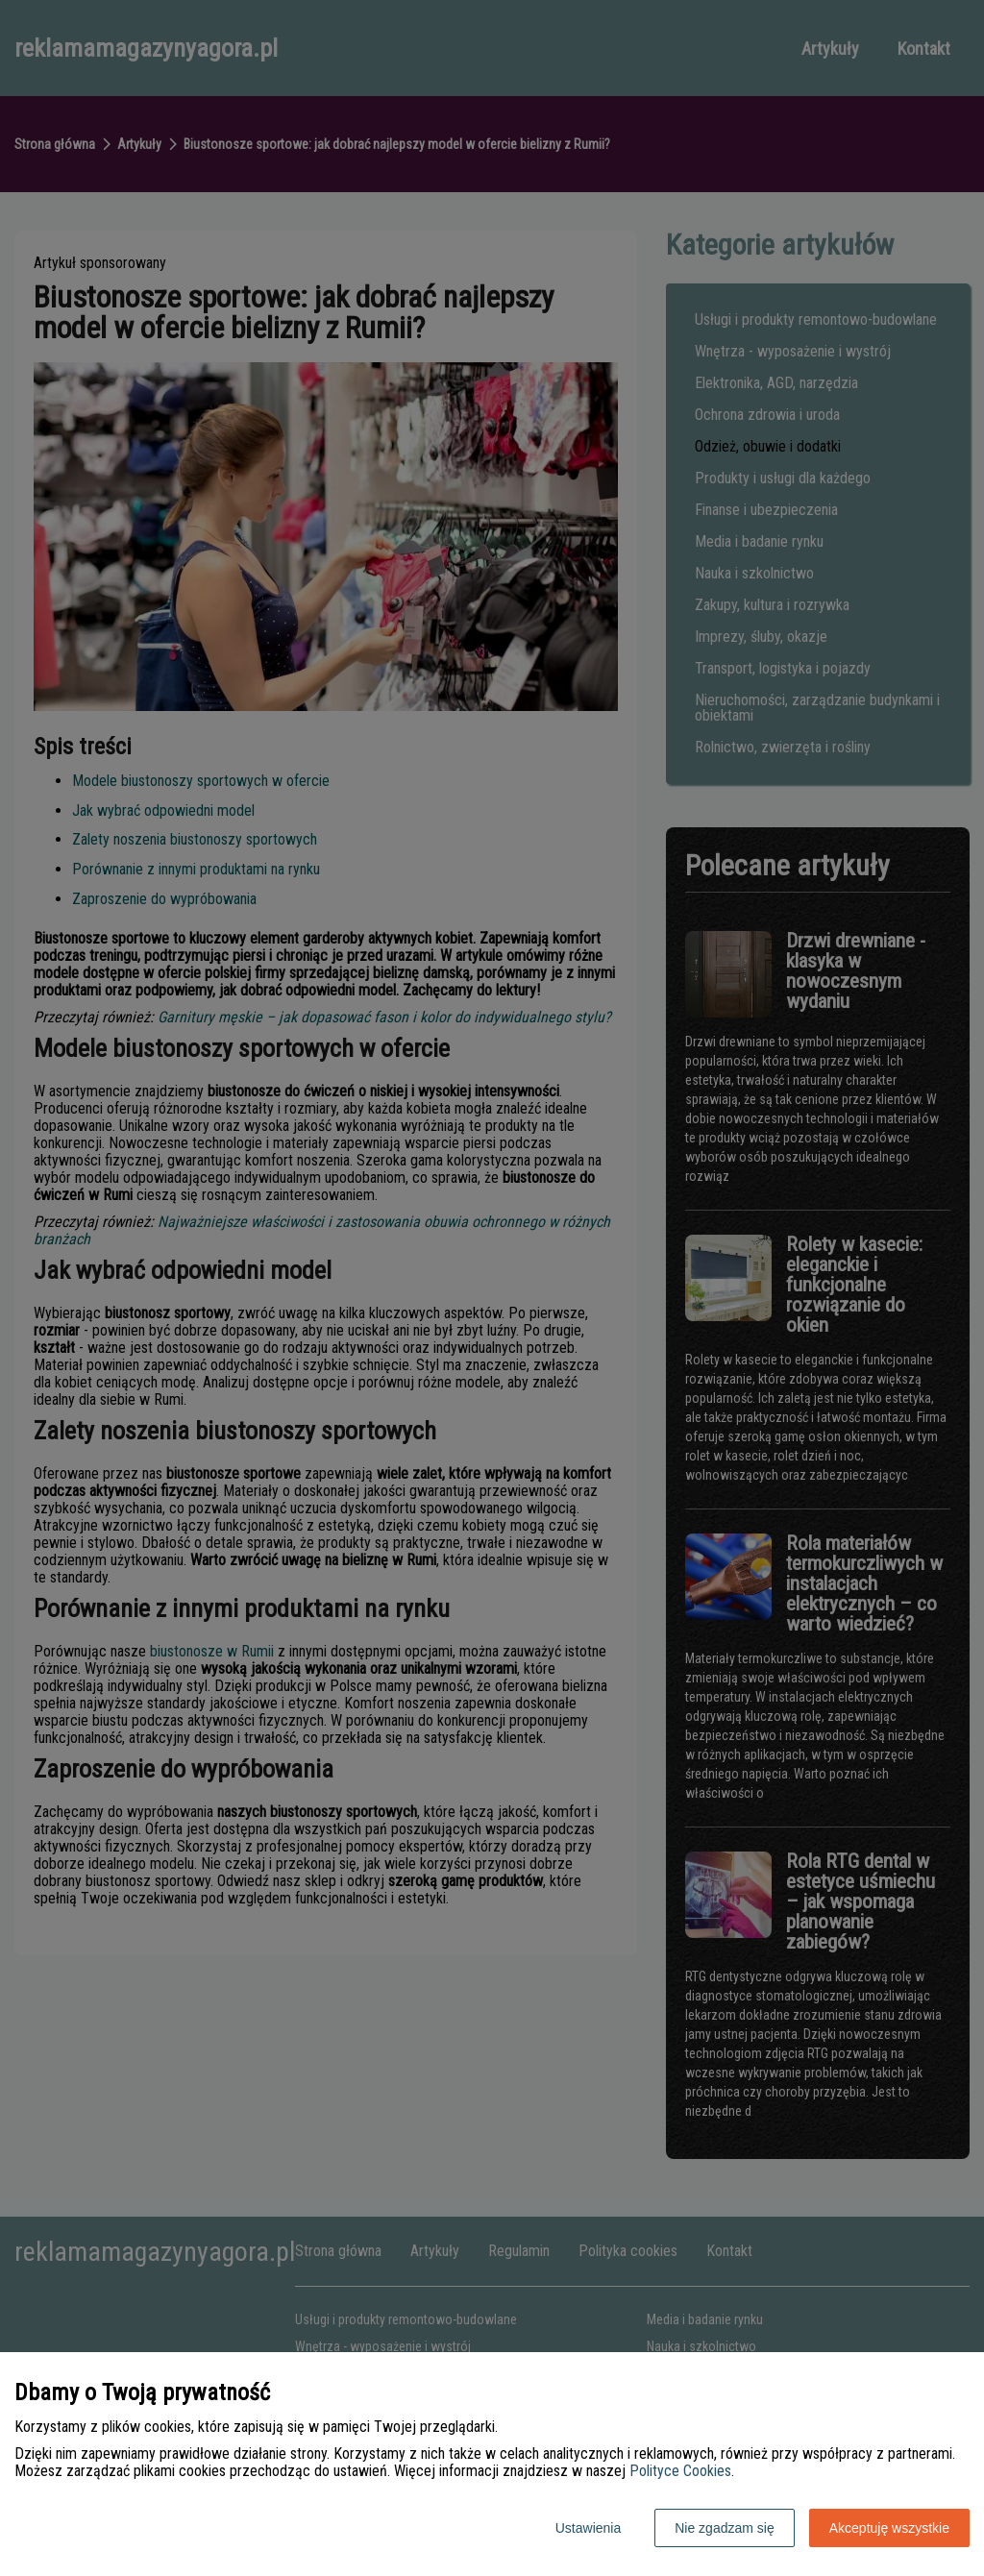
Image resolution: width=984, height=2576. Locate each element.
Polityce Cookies (680, 2471)
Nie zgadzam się (725, 2528)
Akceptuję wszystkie (889, 2528)
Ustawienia (588, 2528)
